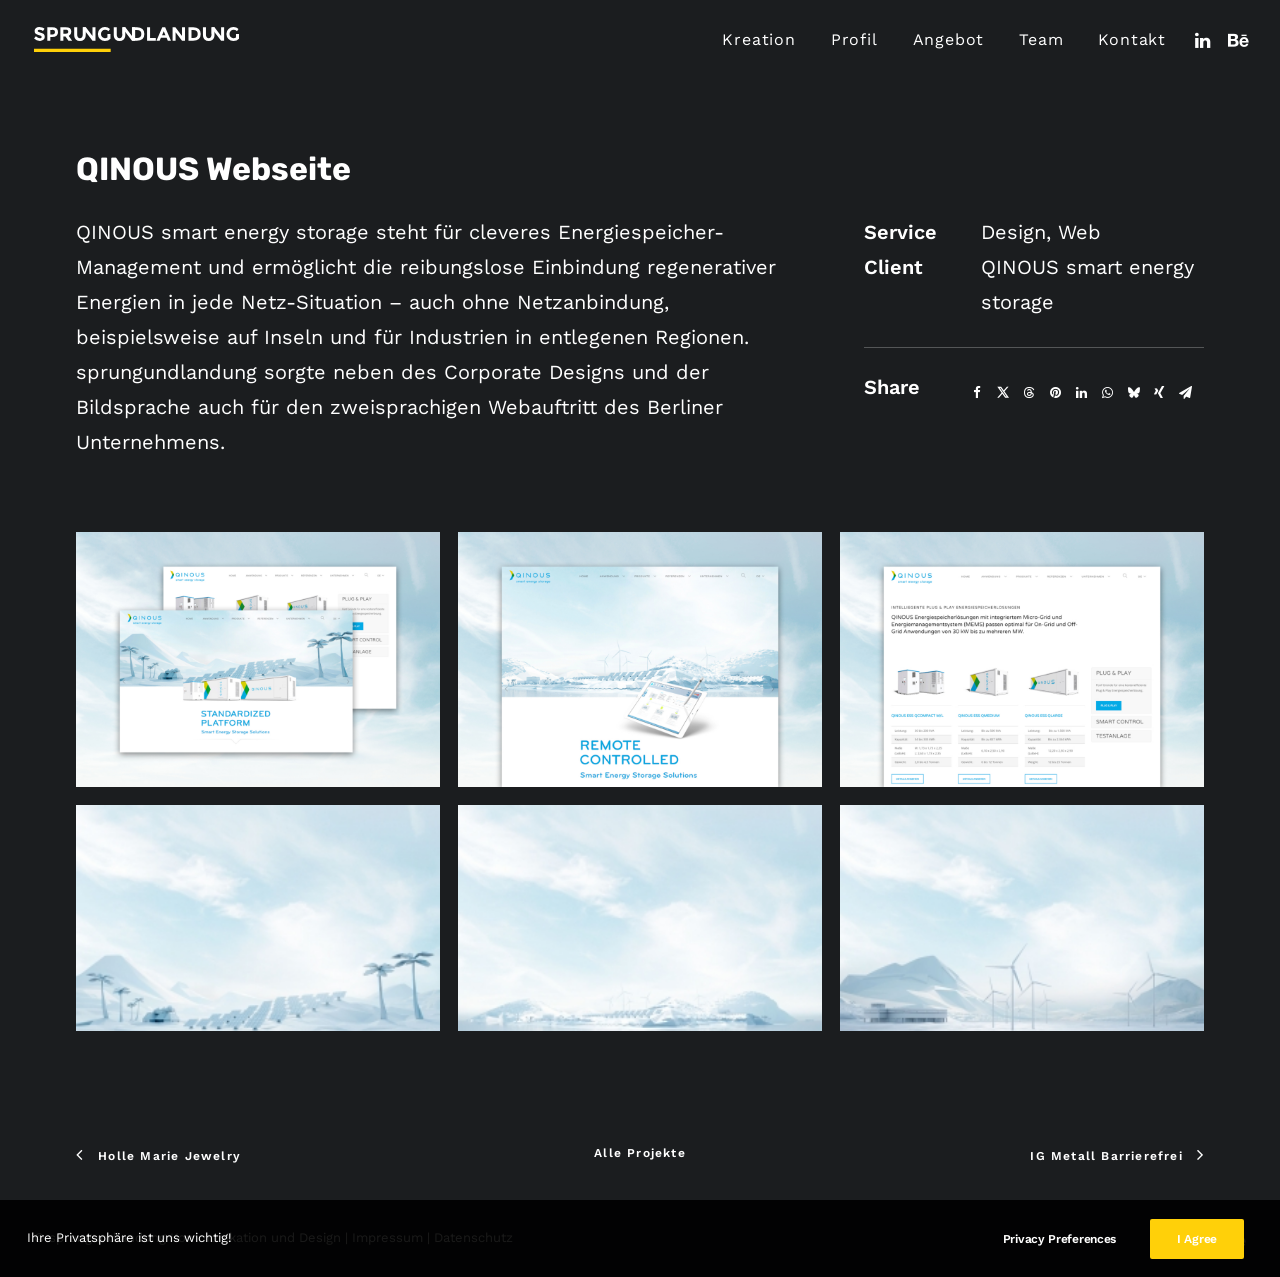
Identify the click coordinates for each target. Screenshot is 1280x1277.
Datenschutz (473, 1237)
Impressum (387, 1237)
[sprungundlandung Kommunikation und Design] (136, 39)
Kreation (758, 39)
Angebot (949, 39)
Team (1041, 39)
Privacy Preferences (1059, 1258)
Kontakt (1132, 39)
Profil (854, 39)
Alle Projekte (640, 1153)
